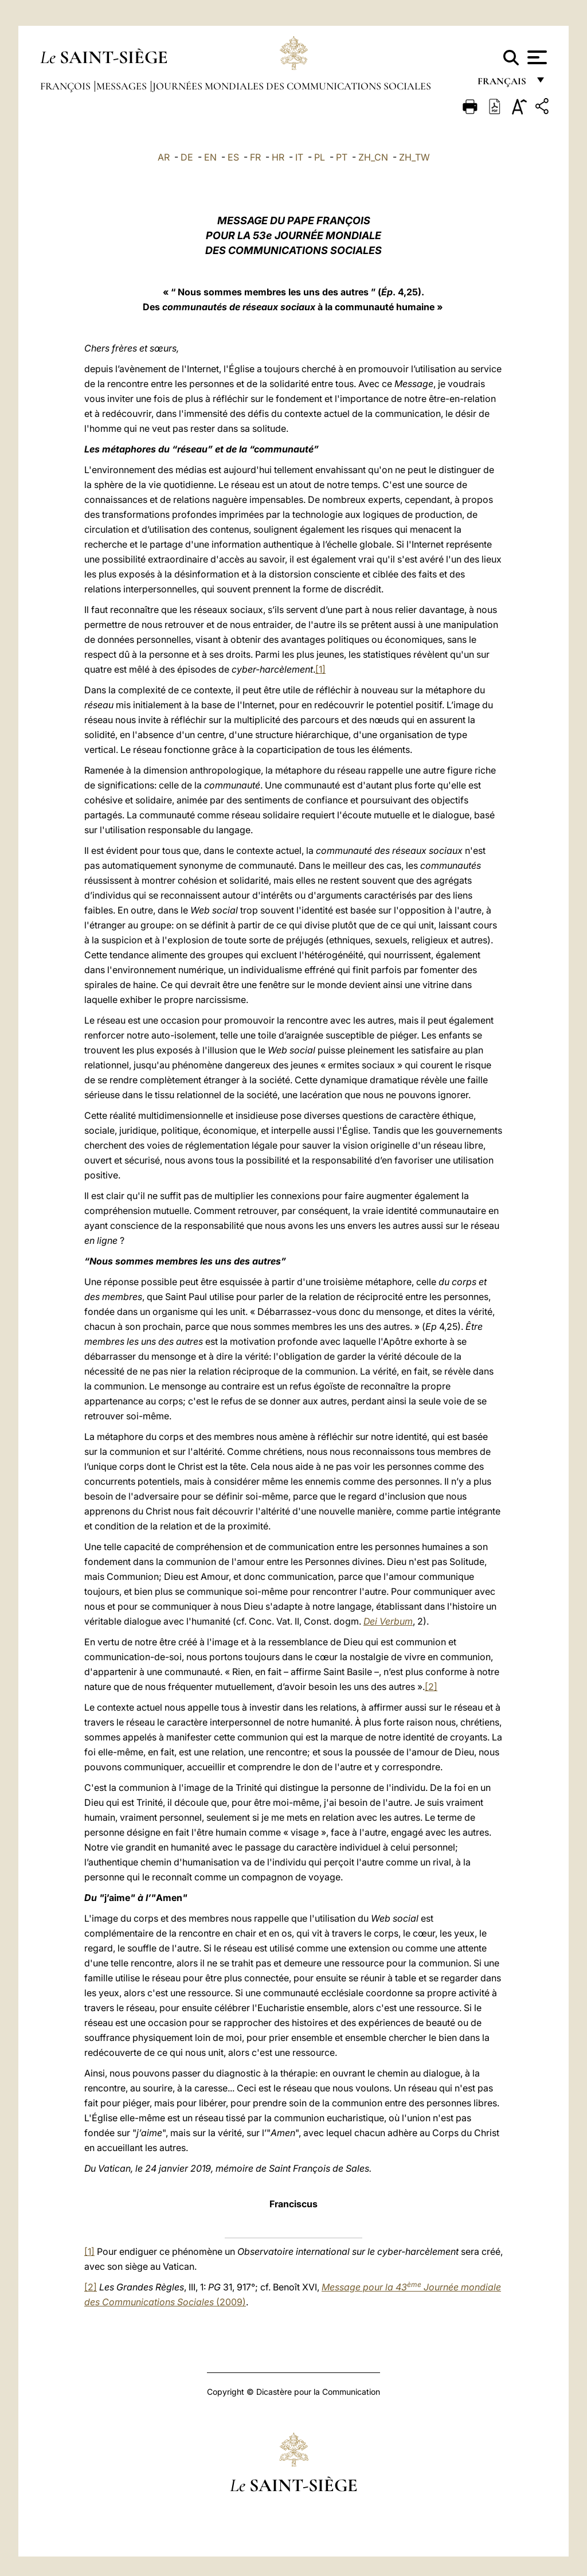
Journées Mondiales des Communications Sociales (291, 86)
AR (164, 157)
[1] (320, 669)
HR (278, 157)
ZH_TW (414, 157)
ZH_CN (373, 157)
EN (210, 157)
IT (299, 157)
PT (341, 157)
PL (319, 157)
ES (233, 157)
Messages (122, 86)
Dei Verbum (388, 1621)
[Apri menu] (536, 57)
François (66, 86)
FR (255, 157)
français (503, 84)
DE (187, 157)
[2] (431, 1686)
